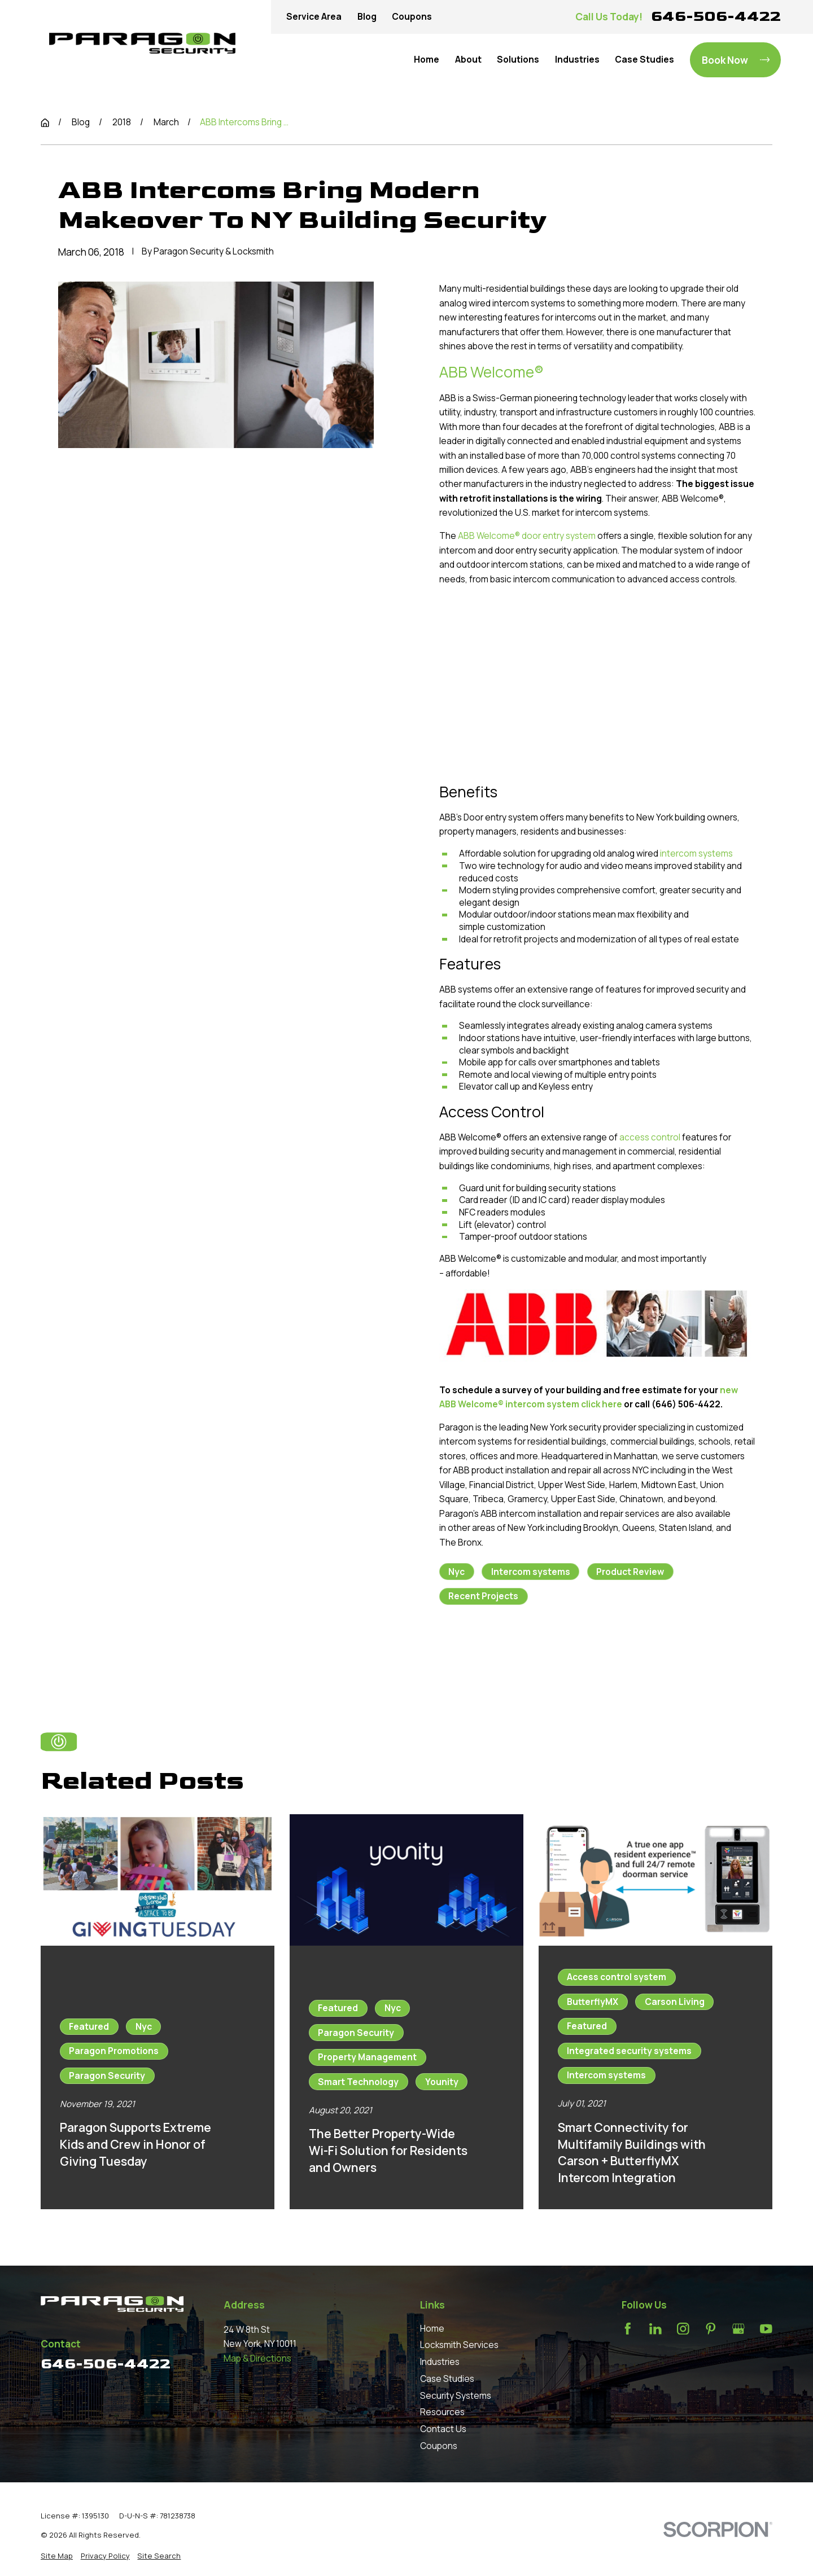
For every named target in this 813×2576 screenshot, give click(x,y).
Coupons (412, 17)
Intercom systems (530, 1572)
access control (649, 1137)
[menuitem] (57, 2556)
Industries (440, 2362)
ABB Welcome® (491, 372)
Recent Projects (483, 1596)
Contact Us (443, 2429)
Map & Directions (257, 2358)
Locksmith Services (459, 2345)
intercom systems (696, 853)
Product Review (630, 1572)
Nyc (456, 1572)
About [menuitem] (468, 59)
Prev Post (485, 1655)
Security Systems (455, 2396)
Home (432, 2328)
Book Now (736, 60)
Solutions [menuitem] (518, 59)
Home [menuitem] (426, 59)
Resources (442, 2412)
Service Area (314, 17)
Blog (367, 17)
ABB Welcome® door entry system (527, 536)
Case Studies (447, 2379)
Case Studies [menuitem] (644, 59)
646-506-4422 (716, 16)
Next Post (587, 1655)
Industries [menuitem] (577, 59)
